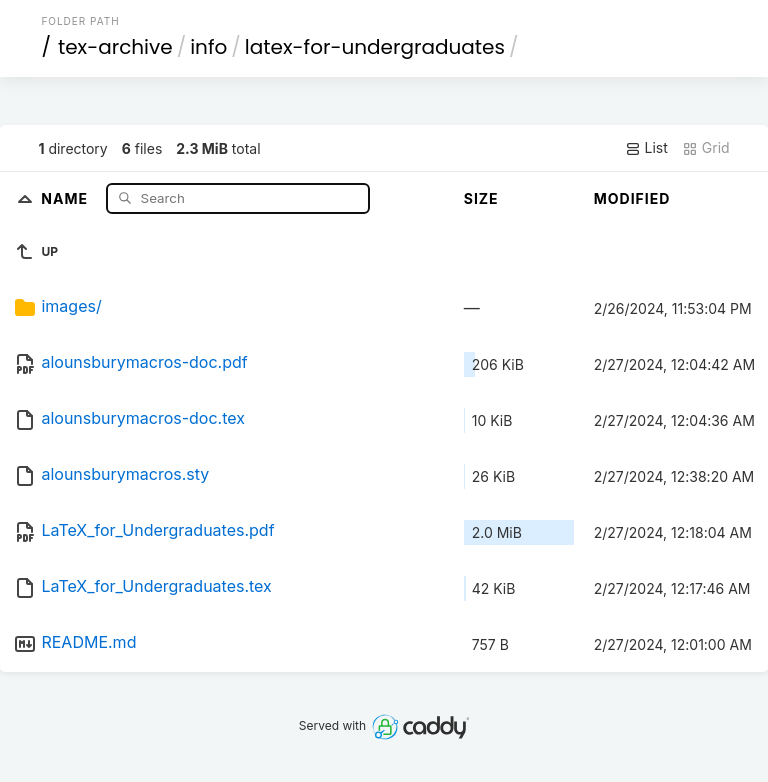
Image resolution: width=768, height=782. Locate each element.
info (208, 47)
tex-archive (115, 47)
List (646, 148)
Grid (706, 148)
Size (481, 198)
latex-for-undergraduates (375, 47)
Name (66, 197)
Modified (632, 198)
